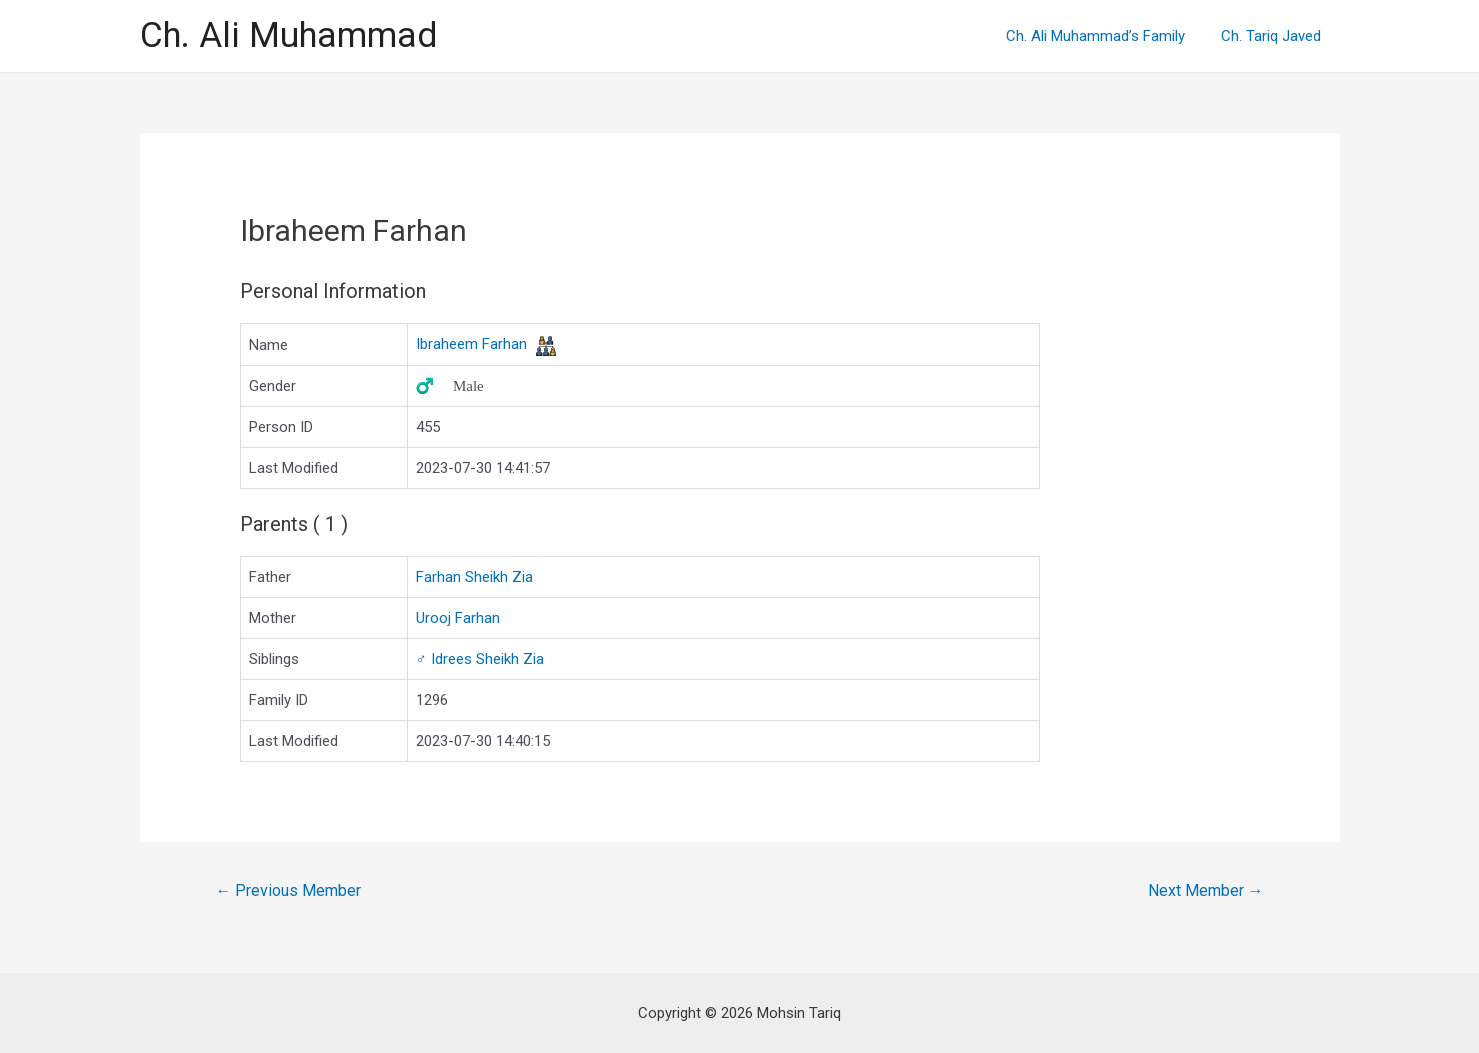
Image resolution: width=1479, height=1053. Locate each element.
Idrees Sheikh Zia (480, 659)
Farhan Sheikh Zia (474, 577)
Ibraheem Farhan (471, 344)
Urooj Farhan (458, 618)
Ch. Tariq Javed (1275, 36)
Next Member (1206, 890)
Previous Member (288, 890)
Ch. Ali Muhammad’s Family (1105, 36)
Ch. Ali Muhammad (288, 35)
